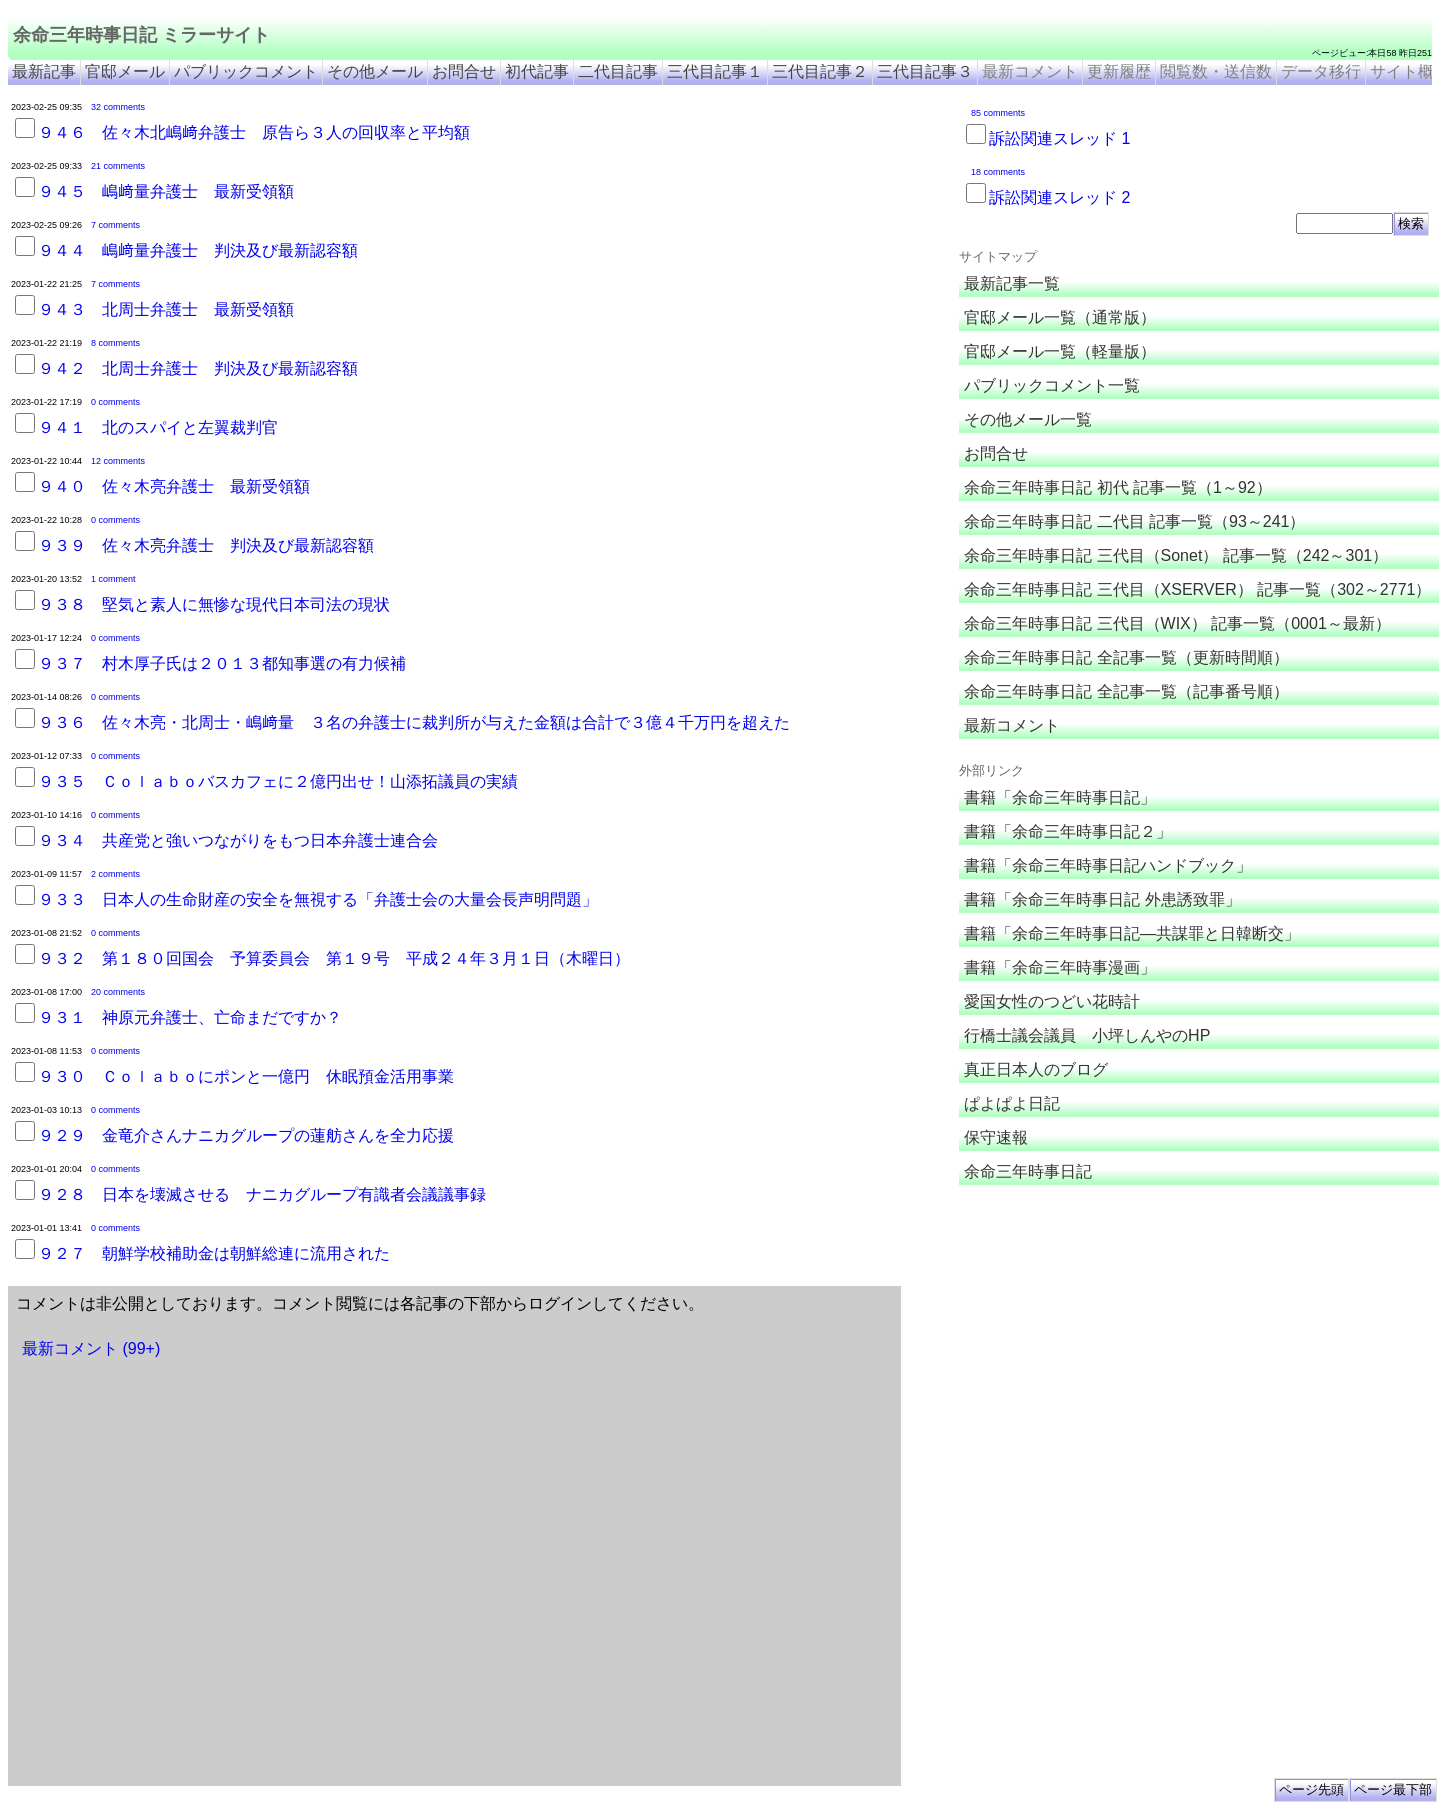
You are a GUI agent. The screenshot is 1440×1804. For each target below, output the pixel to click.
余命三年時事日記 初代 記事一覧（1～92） (1118, 487)
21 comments (118, 166)
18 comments (998, 172)
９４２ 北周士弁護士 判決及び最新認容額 (198, 368)
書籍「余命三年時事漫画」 (1060, 967)
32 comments (118, 107)
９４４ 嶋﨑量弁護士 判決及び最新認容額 (198, 250)
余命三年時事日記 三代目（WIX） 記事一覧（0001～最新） (1177, 623)
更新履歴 (1119, 71)
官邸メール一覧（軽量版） (1060, 351)
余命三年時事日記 (1028, 1171)
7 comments (115, 225)
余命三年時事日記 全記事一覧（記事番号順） (1126, 691)
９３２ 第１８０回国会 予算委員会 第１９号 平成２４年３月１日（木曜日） (334, 958)
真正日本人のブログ (1036, 1069)
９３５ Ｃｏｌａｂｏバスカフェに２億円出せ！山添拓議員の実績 (278, 781)
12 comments (118, 461)
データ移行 (1321, 71)
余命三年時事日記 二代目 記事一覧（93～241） (1134, 521)
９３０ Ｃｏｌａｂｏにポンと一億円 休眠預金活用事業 (246, 1076)
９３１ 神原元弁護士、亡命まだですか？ (190, 1017)
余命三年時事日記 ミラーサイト (141, 35)
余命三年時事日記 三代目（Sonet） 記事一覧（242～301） (1176, 555)
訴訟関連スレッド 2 (1059, 197)
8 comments (115, 343)
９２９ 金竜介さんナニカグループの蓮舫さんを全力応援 (246, 1135)
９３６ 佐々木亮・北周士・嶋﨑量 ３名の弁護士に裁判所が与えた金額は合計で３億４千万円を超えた (414, 722)
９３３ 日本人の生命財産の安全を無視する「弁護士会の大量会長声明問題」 (318, 899)
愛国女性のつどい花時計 (1052, 1001)
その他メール (375, 71)
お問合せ (464, 71)
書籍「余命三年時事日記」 (1060, 797)
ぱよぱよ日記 (1012, 1103)
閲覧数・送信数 (1216, 71)
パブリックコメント (246, 71)
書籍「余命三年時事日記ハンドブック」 (1108, 865)
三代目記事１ (715, 71)
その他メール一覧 (1028, 419)
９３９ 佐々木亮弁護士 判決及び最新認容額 (206, 545)
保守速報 (996, 1137)
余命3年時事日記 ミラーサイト (1283, 1207)
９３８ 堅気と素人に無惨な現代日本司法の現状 (214, 604)
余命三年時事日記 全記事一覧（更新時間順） (1126, 657)
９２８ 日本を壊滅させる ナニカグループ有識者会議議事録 (262, 1194)
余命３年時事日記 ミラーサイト (1150, 1207)
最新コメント (1030, 71)
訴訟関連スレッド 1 (1059, 138)
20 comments (118, 992)
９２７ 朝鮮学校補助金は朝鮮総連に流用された (214, 1253)
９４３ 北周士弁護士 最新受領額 (166, 309)
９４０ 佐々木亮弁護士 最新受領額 (174, 486)
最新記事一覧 (1012, 283)
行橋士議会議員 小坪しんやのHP (1087, 1035)
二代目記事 (618, 71)
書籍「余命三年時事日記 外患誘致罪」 (1102, 899)
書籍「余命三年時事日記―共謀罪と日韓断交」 (1132, 933)
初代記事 (537, 71)
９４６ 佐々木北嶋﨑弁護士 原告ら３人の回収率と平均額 (254, 132)
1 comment (113, 579)
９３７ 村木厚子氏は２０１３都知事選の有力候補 (222, 663)
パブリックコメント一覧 (1052, 385)
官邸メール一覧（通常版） (1060, 317)
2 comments (115, 874)
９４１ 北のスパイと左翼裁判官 (158, 427)
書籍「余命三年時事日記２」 (1068, 831)
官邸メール (125, 71)
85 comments (998, 113)
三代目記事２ (820, 71)
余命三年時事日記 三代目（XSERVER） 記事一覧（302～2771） (1197, 589)
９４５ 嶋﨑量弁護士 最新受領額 (166, 191)
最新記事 (44, 71)
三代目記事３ (925, 71)
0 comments (115, 402)
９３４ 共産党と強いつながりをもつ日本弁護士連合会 (238, 840)
